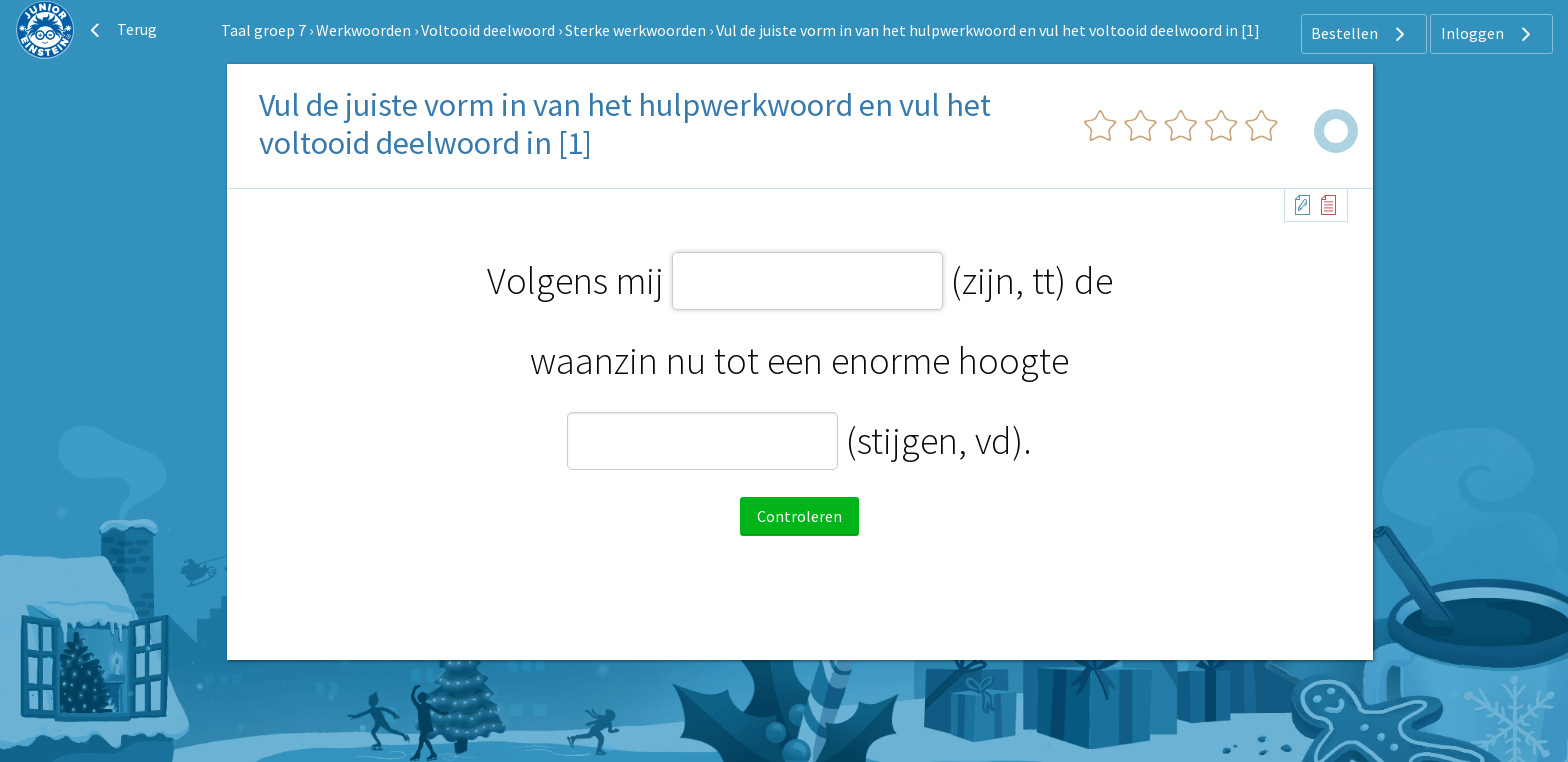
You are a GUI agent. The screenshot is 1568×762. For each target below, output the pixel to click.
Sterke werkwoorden (635, 30)
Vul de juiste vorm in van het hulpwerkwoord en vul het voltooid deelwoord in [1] (988, 30)
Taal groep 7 (263, 30)
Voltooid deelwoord (488, 30)
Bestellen (1360, 34)
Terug (121, 30)
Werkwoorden (363, 30)
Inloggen (1488, 34)
